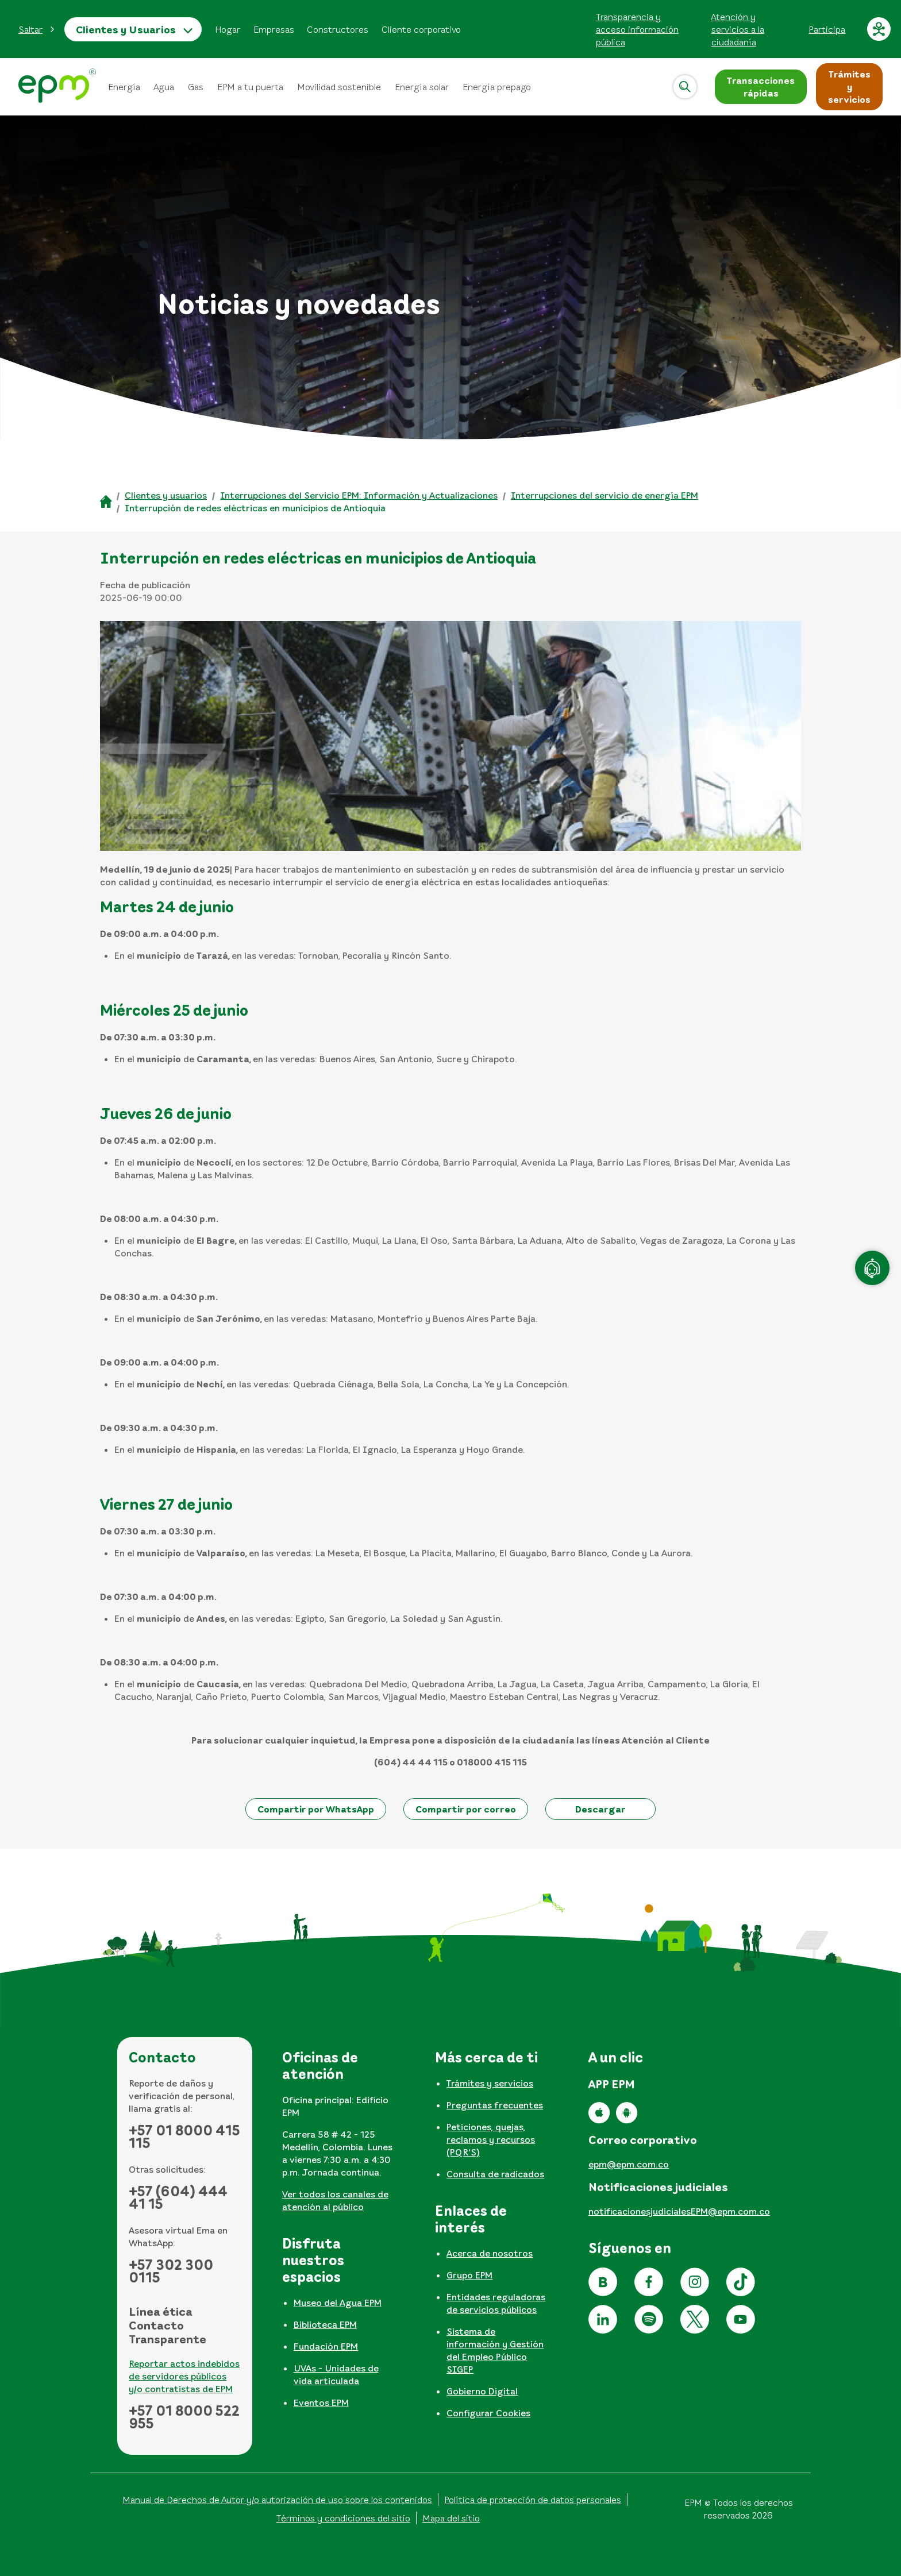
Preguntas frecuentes (494, 2105)
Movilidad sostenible (339, 86)
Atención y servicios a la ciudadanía (737, 29)
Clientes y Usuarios (126, 29)
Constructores (337, 29)
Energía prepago (497, 86)
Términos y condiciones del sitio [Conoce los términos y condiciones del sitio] (343, 2518)
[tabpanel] (338, 2135)
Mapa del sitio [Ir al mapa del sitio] (451, 2518)
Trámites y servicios (489, 2083)
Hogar (227, 29)
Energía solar (422, 86)
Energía (124, 86)
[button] (36, 29)
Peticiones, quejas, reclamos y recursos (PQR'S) (490, 2139)
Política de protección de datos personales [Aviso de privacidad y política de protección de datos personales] (532, 2499)
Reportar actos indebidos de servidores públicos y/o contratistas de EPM (184, 2376)
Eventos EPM (321, 2402)
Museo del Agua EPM (338, 2302)
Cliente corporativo (421, 29)
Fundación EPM (326, 2346)
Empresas (273, 29)
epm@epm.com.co (628, 2164)
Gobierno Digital (482, 2391)
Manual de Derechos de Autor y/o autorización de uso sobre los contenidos (277, 2499)
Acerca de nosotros (489, 2253)
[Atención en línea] (872, 1268)
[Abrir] (684, 86)
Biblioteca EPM (325, 2324)
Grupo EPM (469, 2275)
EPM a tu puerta (250, 86)
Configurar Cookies (488, 2413)
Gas (195, 86)
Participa (826, 29)
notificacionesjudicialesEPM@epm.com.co (679, 2211)
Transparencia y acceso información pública (637, 29)
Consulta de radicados (495, 2174)
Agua (164, 86)
